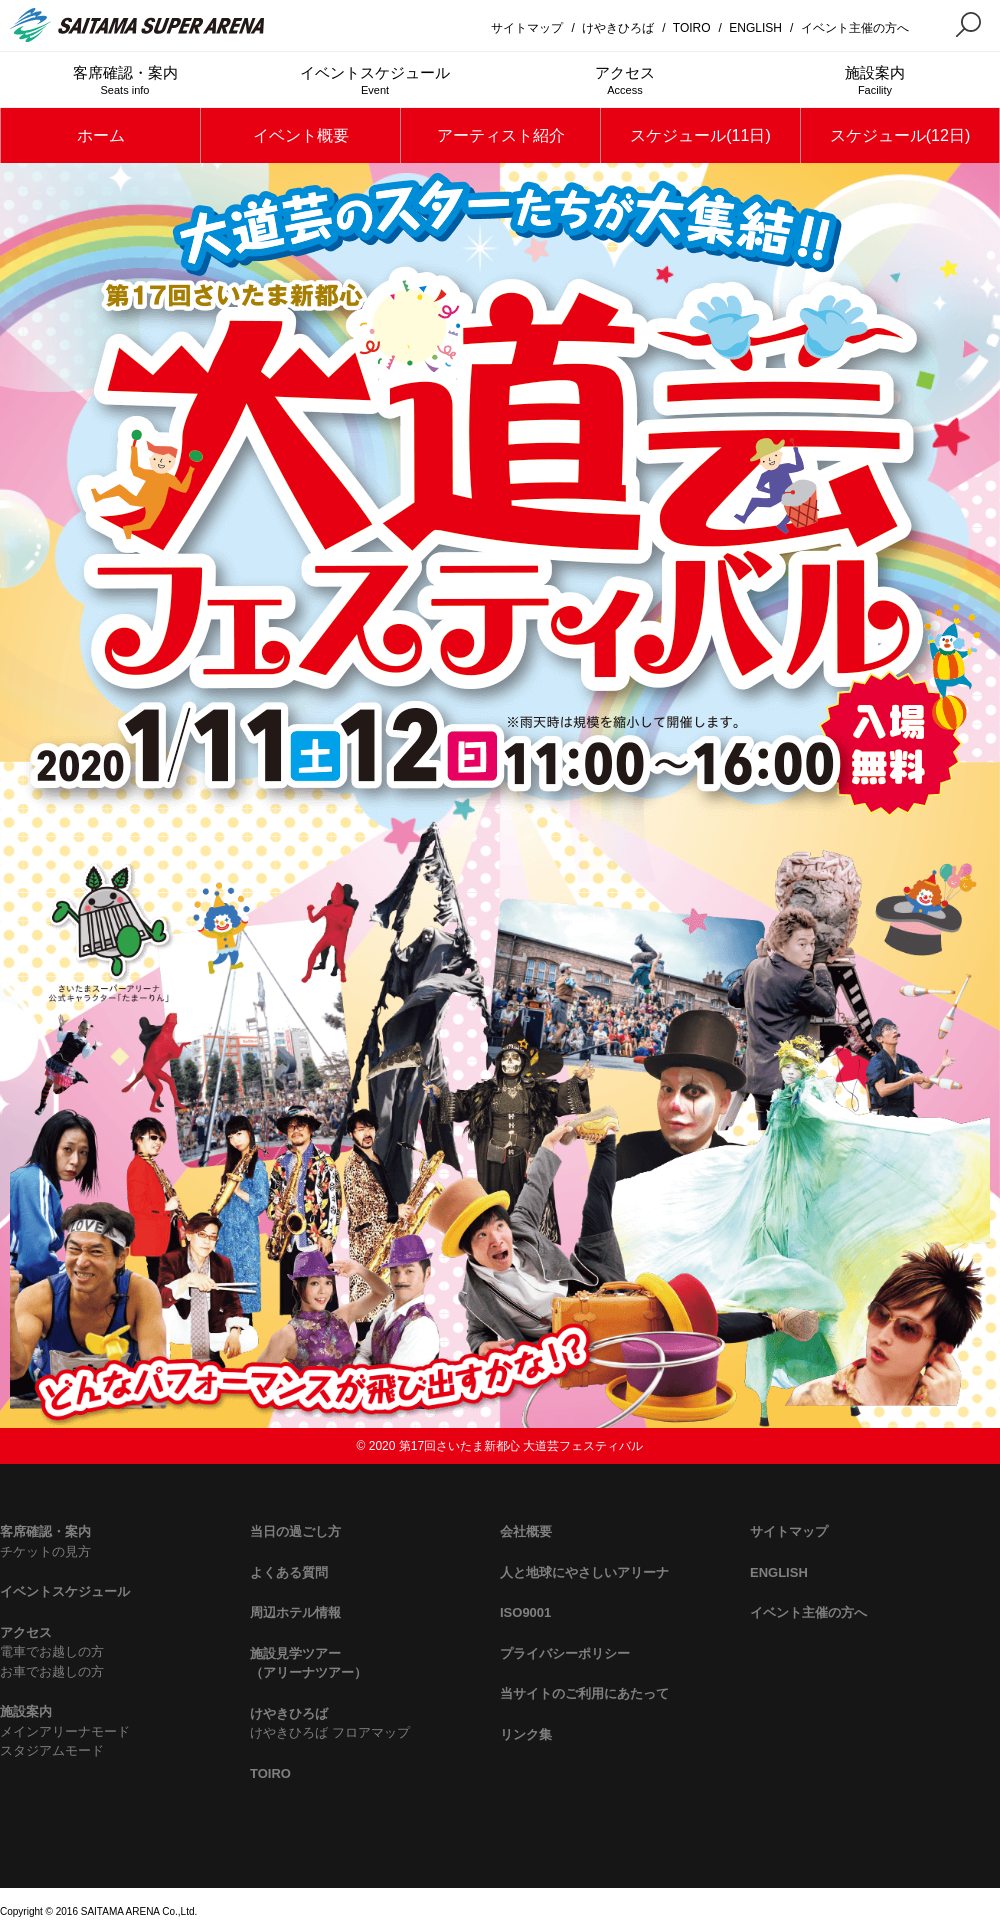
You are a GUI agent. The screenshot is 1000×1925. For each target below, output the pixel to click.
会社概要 (526, 1531)
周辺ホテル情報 (295, 1612)
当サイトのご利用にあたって (584, 1693)
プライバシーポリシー (565, 1653)
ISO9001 (525, 1612)
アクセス (625, 81)
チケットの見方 (45, 1551)
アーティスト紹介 (501, 135)
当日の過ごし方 (295, 1531)
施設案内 (875, 81)
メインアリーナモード (65, 1731)
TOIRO (692, 28)
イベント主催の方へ (855, 28)
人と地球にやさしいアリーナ (584, 1572)
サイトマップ (527, 28)
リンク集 (526, 1734)
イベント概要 (301, 135)
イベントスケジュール (375, 81)
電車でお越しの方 (52, 1651)
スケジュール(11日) (700, 135)
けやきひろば (618, 28)
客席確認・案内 (125, 81)
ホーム (101, 135)
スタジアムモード (52, 1750)
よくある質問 (289, 1572)
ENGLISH (755, 28)
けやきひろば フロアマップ (330, 1732)
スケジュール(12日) (900, 135)
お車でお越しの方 (52, 1671)
